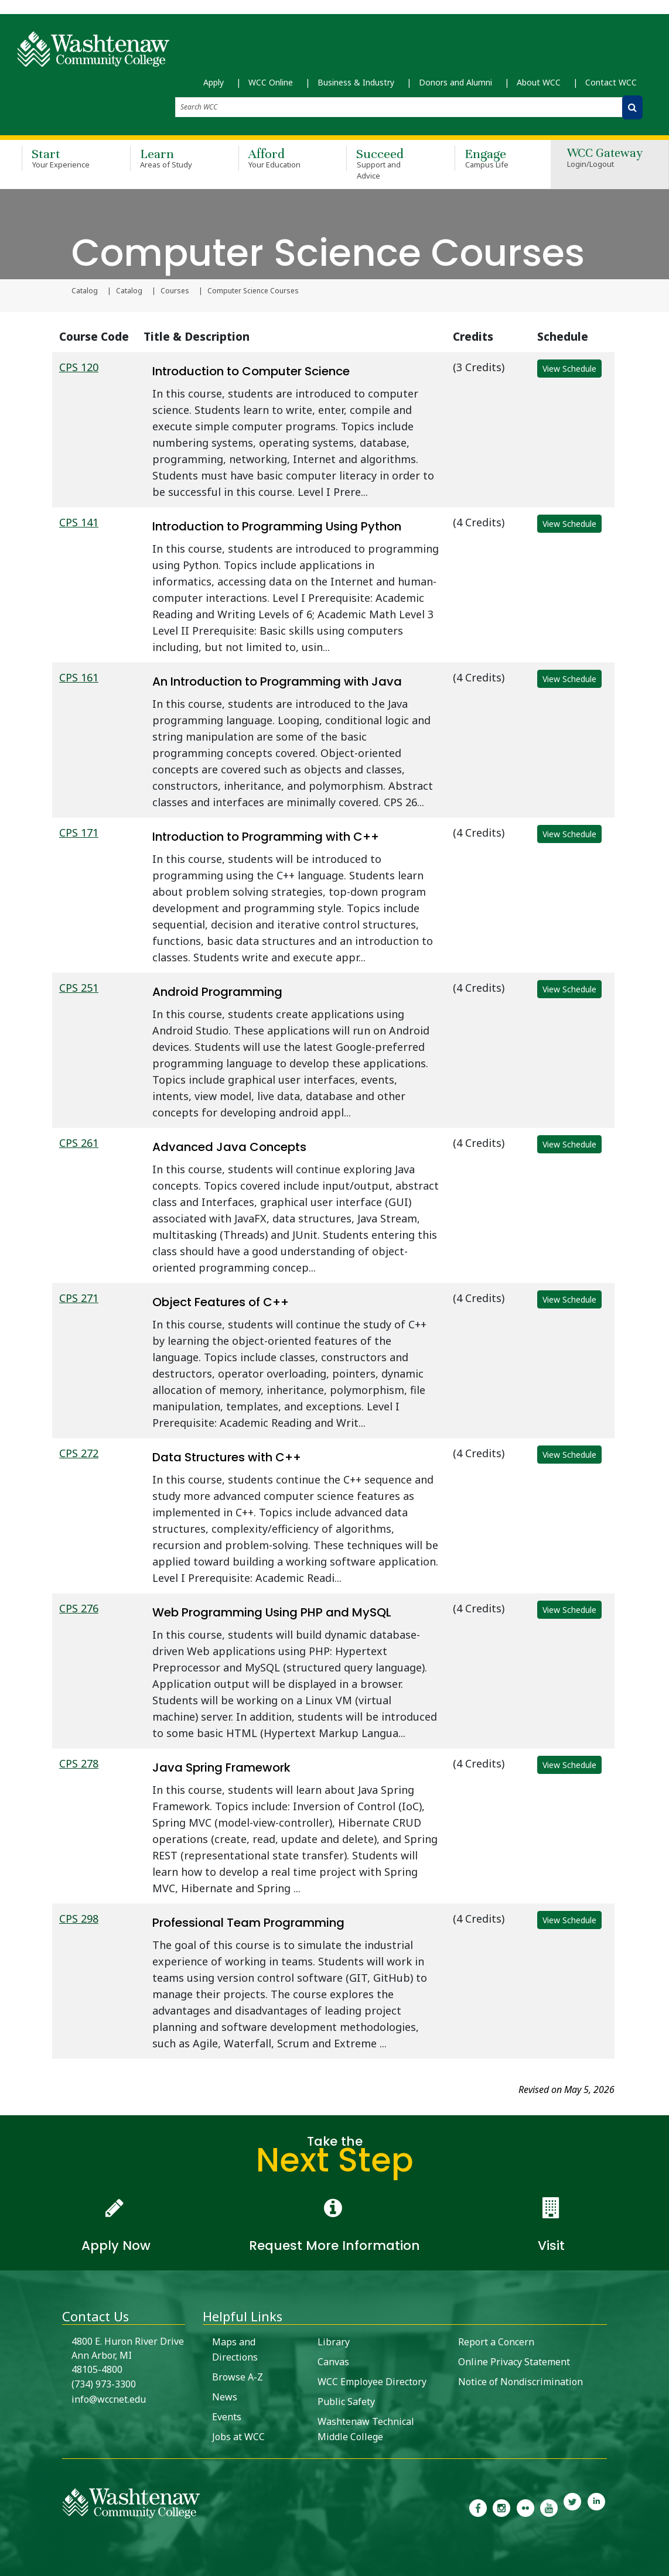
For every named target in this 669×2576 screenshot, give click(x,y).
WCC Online (270, 82)
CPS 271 (78, 1298)
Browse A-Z (237, 2377)
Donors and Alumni (455, 82)
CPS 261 (78, 1143)
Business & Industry (356, 82)
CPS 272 (78, 1453)
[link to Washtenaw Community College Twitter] (572, 2507)
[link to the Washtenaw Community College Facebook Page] (478, 2507)
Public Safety (346, 2401)
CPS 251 (78, 988)
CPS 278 (78, 1763)
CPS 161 (78, 677)
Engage (492, 158)
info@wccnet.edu (108, 2399)
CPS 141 (78, 522)
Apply (213, 82)
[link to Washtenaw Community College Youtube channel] (548, 2507)
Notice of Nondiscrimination (520, 2381)
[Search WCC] (632, 107)
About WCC (539, 82)
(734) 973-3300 (103, 2384)
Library (334, 2341)
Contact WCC (611, 82)
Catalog (84, 291)
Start (59, 158)
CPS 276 (78, 1608)
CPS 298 (78, 1919)
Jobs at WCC (238, 2436)
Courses (175, 291)
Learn (167, 158)
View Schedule (569, 368)
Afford (275, 158)
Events (226, 2416)
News (224, 2396)
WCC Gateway (605, 159)
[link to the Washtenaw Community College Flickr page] (525, 2507)
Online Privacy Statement (514, 2361)
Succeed (383, 163)
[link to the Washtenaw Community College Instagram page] (501, 2507)
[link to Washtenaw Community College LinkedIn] (596, 2507)
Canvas (333, 2361)
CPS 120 (78, 367)
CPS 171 (78, 832)
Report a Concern (496, 2341)
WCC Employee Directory (372, 2381)
